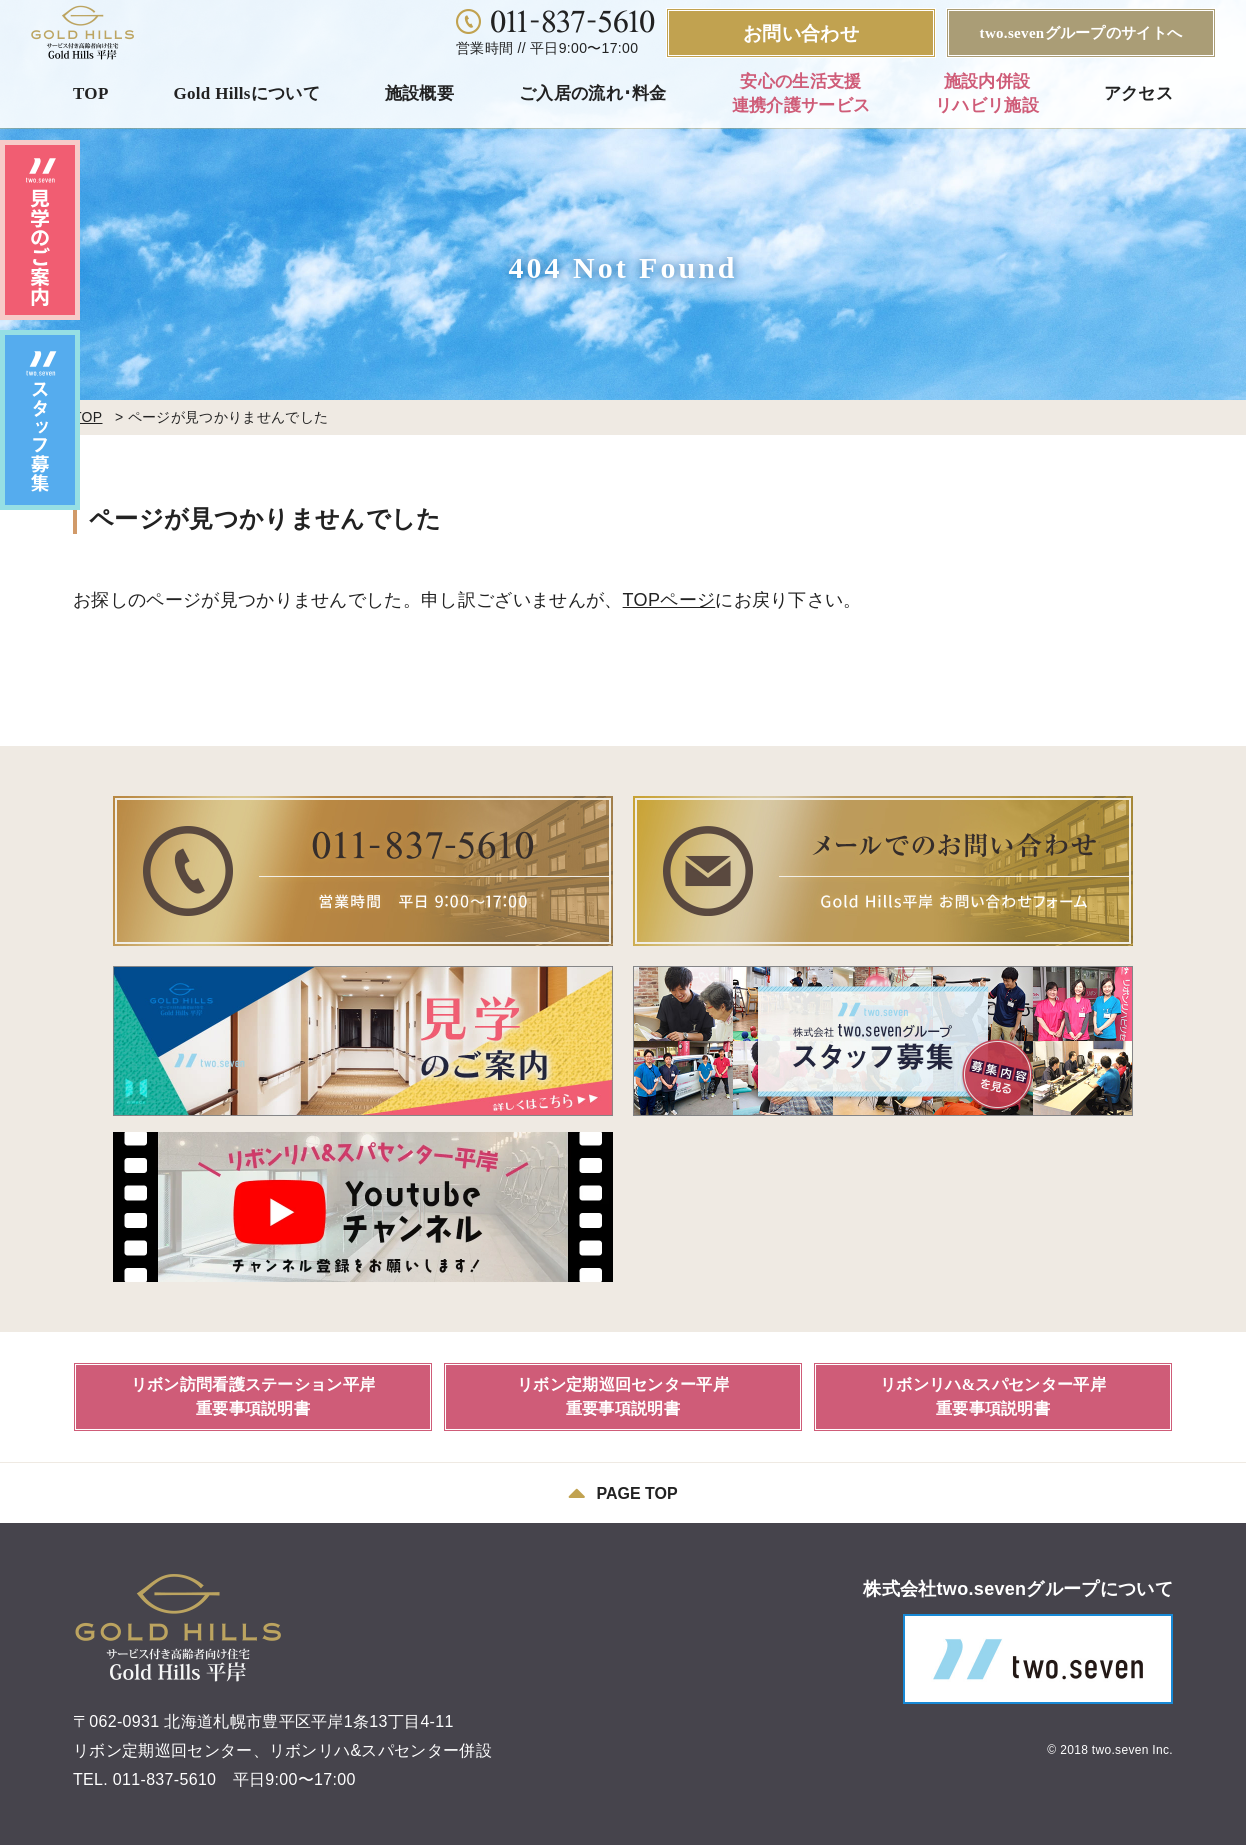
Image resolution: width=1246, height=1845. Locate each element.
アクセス (1138, 93)
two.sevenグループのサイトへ (1081, 33)
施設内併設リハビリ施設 (987, 93)
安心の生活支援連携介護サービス (801, 93)
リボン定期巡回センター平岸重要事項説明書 (623, 1396)
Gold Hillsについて (246, 93)
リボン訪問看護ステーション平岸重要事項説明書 (253, 1396)
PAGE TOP (622, 1493)
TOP (91, 93)
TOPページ (669, 600)
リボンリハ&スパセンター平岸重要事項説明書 (993, 1396)
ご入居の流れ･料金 (593, 93)
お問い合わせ (801, 33)
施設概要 (419, 93)
